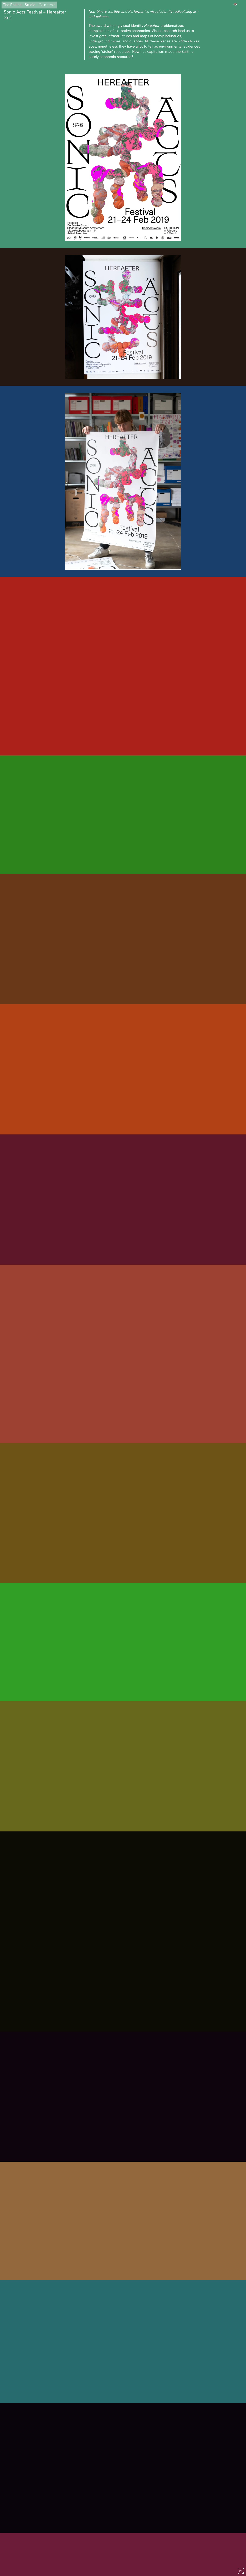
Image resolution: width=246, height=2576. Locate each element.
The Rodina (12, 5)
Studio (30, 5)
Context (47, 5)
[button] (123, 157)
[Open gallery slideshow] (240, 2570)
